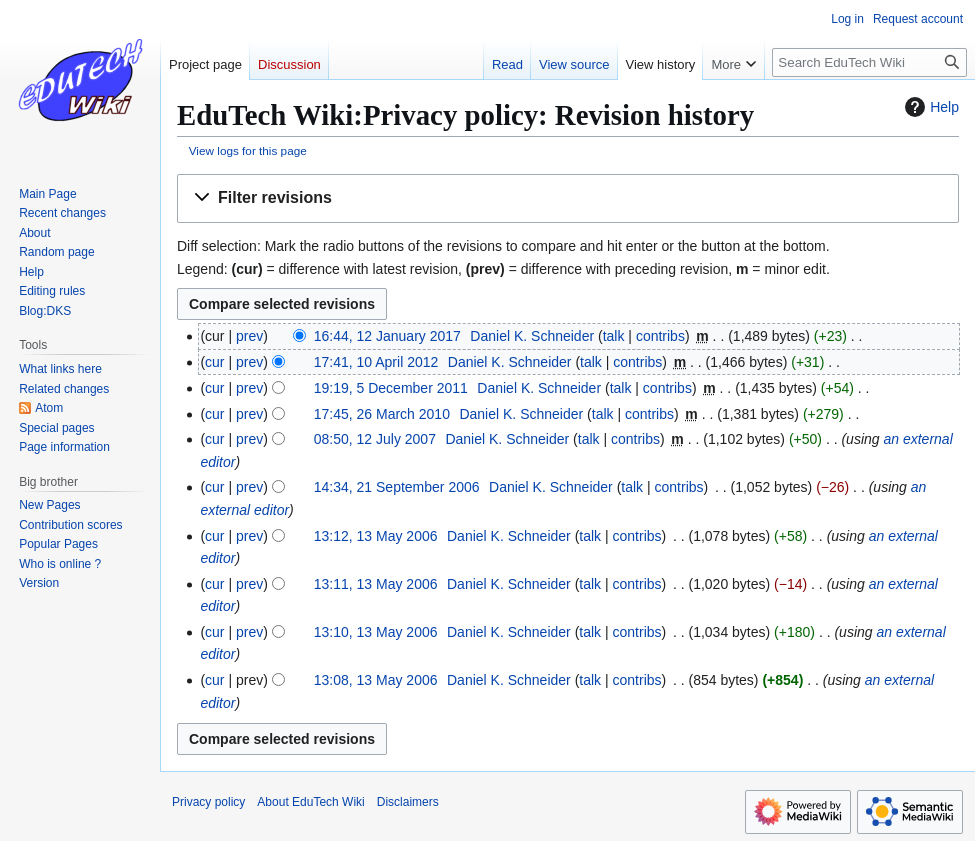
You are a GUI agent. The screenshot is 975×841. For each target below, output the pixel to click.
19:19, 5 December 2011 (391, 388)
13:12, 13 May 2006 (376, 536)
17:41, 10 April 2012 (376, 362)
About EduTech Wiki (310, 802)
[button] (568, 198)
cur (214, 362)
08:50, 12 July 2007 (375, 439)
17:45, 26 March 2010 (382, 414)
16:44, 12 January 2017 (387, 336)
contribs (660, 336)
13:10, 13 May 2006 (376, 632)
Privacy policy (208, 802)
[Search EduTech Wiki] (869, 62)
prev (249, 336)
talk (614, 336)
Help (929, 107)
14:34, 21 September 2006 (397, 487)
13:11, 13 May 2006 (376, 584)
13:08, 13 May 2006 (376, 680)
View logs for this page (248, 150)
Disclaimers (408, 802)
